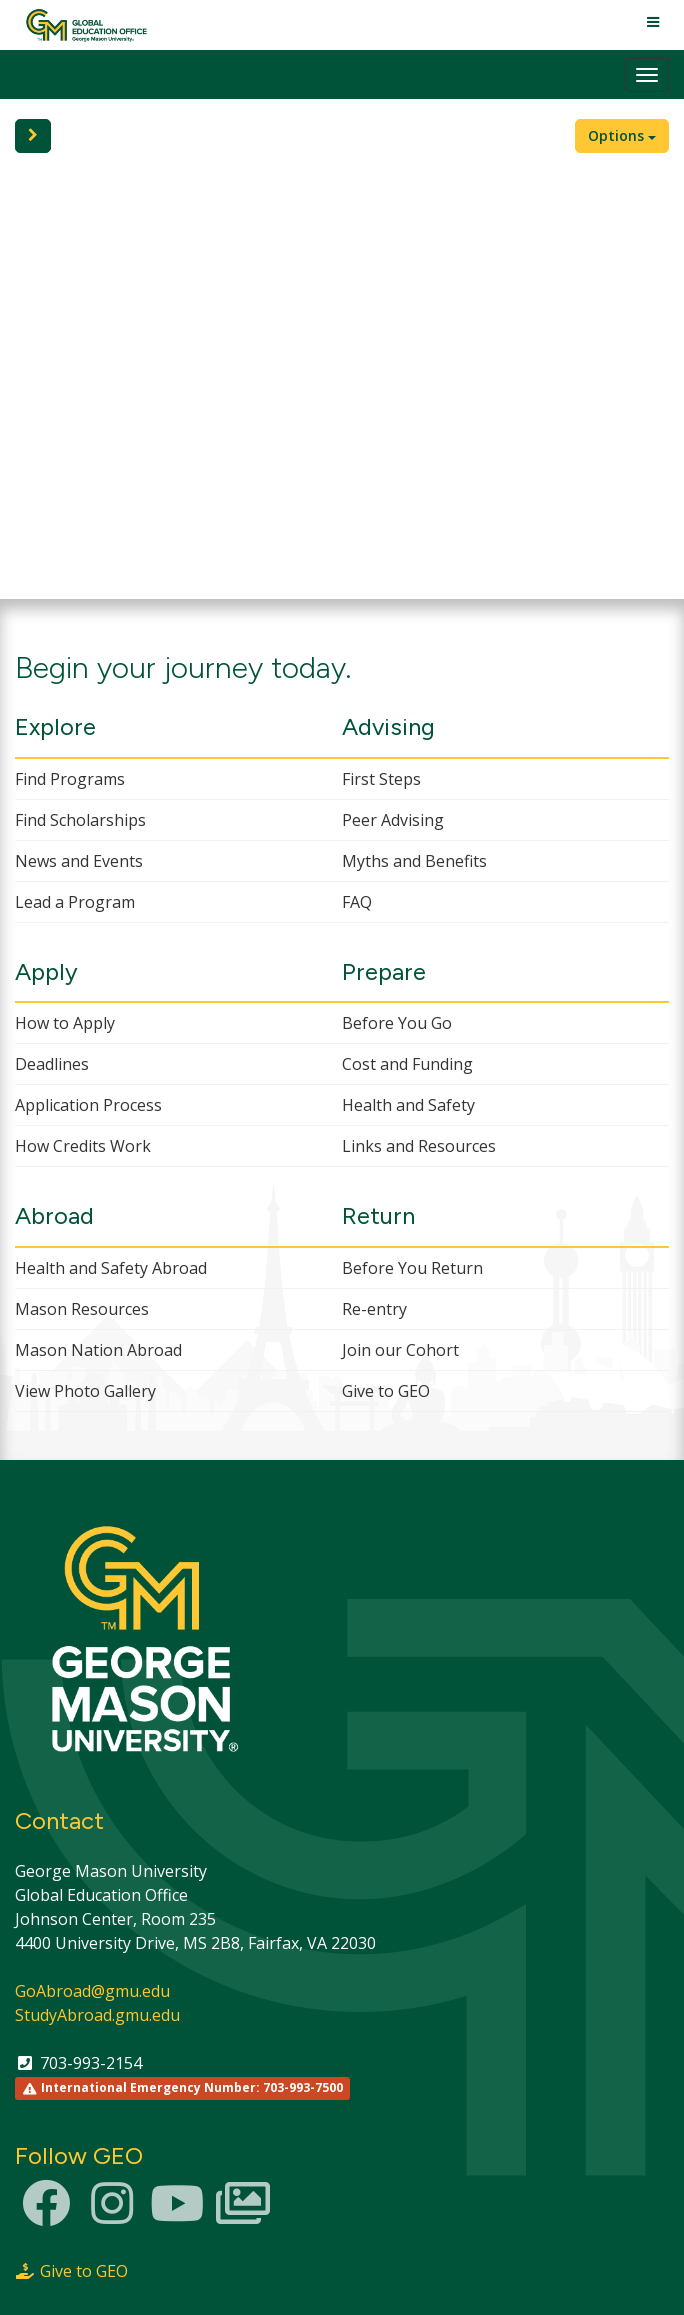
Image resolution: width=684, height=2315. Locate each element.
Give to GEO (386, 1391)
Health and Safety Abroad (111, 1268)
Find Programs (70, 779)
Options (622, 135)
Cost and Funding (407, 1064)
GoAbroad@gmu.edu (92, 1991)
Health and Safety (408, 1105)
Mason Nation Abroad (98, 1350)
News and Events (79, 861)
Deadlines (52, 1064)
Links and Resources (419, 1146)
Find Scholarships (80, 820)
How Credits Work (83, 1146)
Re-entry (374, 1309)
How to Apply (65, 1023)
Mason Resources (82, 1309)
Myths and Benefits (414, 861)
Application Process (88, 1105)
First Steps (381, 779)
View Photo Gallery (85, 1391)
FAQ (357, 902)
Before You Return (412, 1268)
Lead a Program (75, 902)
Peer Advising (393, 820)
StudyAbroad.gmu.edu (97, 2015)
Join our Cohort (400, 1350)
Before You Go (397, 1023)
